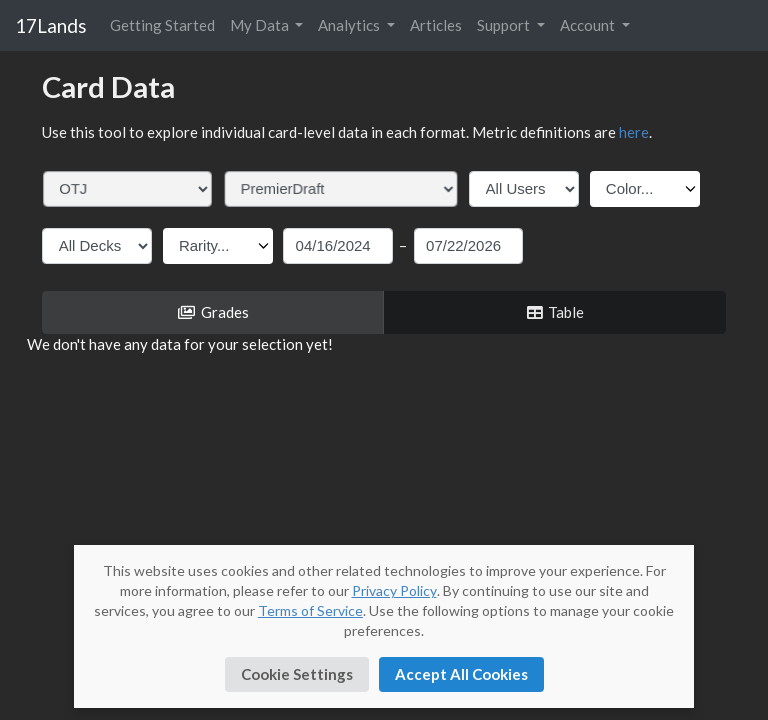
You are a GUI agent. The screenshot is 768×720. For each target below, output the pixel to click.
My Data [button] (261, 25)
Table (554, 312)
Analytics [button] (350, 25)
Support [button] (505, 25)
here (634, 132)
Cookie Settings (297, 674)
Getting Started (162, 25)
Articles (436, 25)
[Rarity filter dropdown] (218, 246)
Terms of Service (310, 610)
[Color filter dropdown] (645, 189)
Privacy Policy (394, 590)
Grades (213, 312)
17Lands (51, 25)
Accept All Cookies (461, 674)
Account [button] (589, 25)
